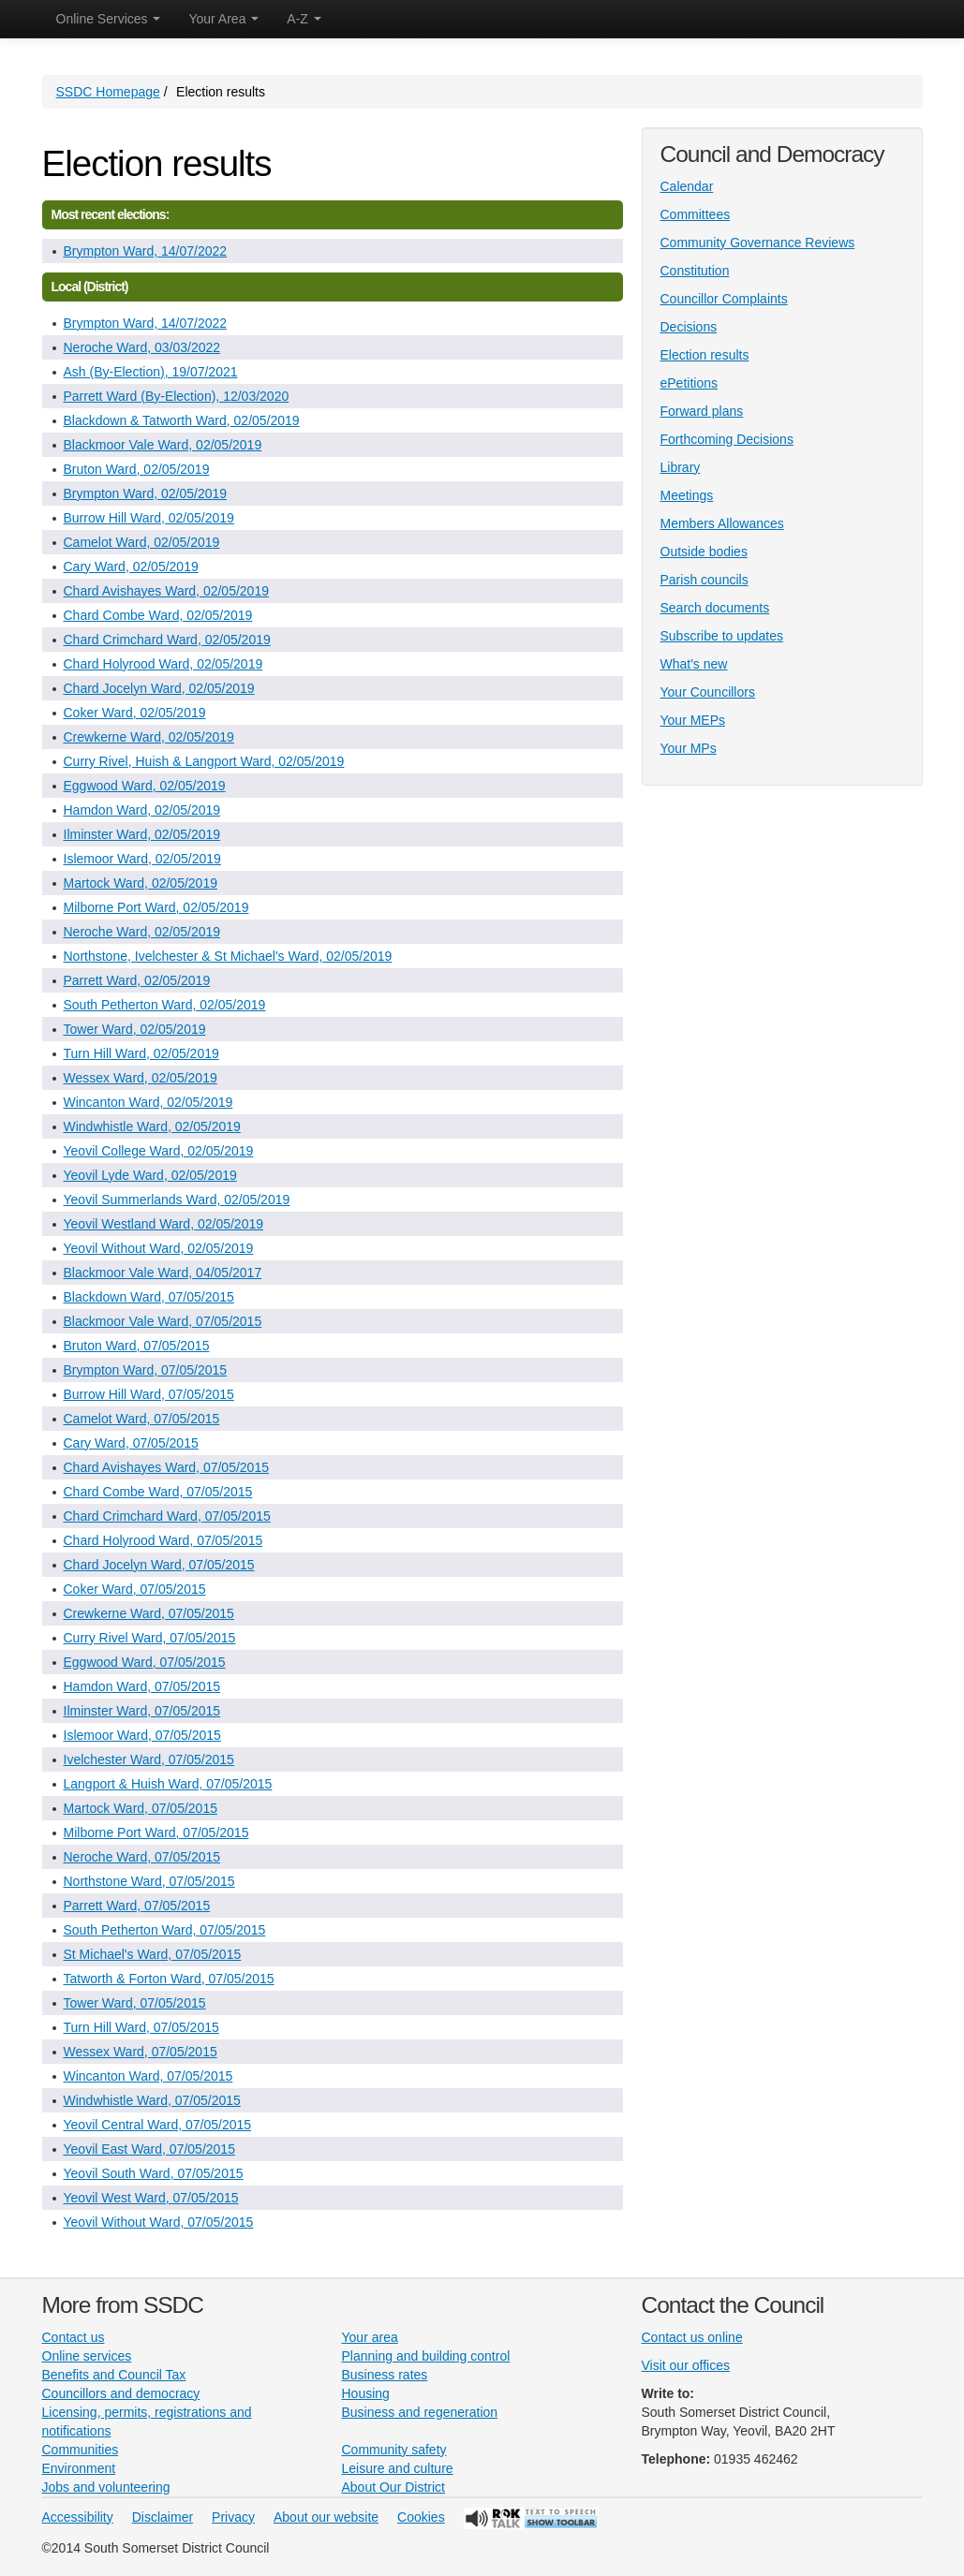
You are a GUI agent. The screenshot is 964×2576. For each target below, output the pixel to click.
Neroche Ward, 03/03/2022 (142, 347)
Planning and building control (426, 2355)
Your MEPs (693, 720)
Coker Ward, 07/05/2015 (135, 1589)
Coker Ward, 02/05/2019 (135, 712)
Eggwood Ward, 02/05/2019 (145, 785)
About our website (326, 2517)
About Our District (393, 2487)
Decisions (689, 326)
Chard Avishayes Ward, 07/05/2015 (166, 1467)
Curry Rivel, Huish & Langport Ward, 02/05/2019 (204, 761)
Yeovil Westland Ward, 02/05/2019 (164, 1223)
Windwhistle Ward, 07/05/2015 (152, 2100)
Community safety (394, 2449)
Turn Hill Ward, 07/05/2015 (141, 2027)
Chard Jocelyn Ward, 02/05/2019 (159, 688)
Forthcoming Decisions (726, 439)
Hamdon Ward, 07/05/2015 (142, 1686)
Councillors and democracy (121, 2393)
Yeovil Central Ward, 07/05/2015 (158, 2124)
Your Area (223, 18)
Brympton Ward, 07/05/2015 (146, 1369)
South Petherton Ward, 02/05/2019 (165, 1004)
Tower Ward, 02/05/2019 (135, 1029)
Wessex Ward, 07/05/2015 (140, 2051)
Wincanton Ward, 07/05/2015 (148, 2075)
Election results (704, 354)
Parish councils (704, 579)
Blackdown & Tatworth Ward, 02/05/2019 (182, 420)
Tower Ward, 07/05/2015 (135, 2002)
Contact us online (692, 2337)
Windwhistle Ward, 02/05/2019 (152, 1126)
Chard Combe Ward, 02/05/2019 (158, 615)
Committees (695, 214)
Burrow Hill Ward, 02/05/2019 (149, 517)
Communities (80, 2449)
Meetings (687, 495)
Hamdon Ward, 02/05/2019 (142, 809)
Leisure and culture (397, 2468)
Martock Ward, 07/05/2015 (140, 1808)
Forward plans (702, 411)
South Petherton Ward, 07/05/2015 (165, 1929)
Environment (79, 2468)
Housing (366, 2393)
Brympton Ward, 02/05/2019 (146, 493)
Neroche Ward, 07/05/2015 (142, 1856)
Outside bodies (704, 551)
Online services (87, 2355)
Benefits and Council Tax (114, 2374)
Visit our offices (686, 2365)
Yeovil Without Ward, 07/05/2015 (159, 2222)
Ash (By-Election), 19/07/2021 (151, 371)
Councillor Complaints (724, 298)
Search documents (715, 607)
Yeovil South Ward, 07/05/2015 (154, 2173)
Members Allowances (722, 523)
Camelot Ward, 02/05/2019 (142, 542)
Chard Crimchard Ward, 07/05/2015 (167, 1516)
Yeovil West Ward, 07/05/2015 (151, 2197)
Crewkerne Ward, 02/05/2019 (149, 736)
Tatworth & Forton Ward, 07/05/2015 (169, 1978)
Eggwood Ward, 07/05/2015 (145, 1662)
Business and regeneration (420, 2412)
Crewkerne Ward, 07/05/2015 (149, 1613)
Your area (370, 2337)
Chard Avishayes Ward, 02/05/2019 (166, 590)
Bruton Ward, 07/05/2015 (137, 1345)
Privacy (233, 2517)
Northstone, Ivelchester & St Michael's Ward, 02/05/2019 (228, 956)
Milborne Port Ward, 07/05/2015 (156, 1832)
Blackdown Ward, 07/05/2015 (149, 1296)
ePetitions (689, 382)
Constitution (695, 270)
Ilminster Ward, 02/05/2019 (142, 834)
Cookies (421, 2517)
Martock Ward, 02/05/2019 (140, 883)
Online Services (108, 18)
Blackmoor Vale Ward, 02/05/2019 (163, 444)
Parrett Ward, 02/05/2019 (137, 980)
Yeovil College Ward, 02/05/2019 (159, 1150)
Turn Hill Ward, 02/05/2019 (141, 1053)
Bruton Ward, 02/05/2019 (137, 469)
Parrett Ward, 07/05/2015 (137, 1905)
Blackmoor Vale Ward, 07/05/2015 (163, 1321)
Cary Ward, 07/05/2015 (131, 1442)
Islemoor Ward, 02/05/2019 (142, 858)
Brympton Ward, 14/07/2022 (146, 250)
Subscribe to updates (722, 635)
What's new (694, 663)
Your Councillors (707, 691)
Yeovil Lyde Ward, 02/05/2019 (150, 1175)
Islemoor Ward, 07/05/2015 (142, 1735)
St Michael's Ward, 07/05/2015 (153, 1954)
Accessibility (77, 2517)
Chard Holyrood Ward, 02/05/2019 (163, 663)
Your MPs (688, 748)
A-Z (303, 18)
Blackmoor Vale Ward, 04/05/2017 (163, 1272)
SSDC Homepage (108, 91)
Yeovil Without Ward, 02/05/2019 (159, 1248)
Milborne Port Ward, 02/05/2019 (156, 907)
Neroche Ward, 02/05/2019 (142, 931)
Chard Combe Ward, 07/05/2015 (158, 1491)
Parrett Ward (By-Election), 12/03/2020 (176, 396)
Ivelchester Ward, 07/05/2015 (149, 1759)
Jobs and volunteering (106, 2487)
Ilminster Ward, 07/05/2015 (142, 1710)
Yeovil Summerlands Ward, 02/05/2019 (177, 1199)
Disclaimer (162, 2517)
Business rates (385, 2374)
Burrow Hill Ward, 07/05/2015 (149, 1394)
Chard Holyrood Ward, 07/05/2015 (163, 1540)
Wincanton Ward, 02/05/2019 (148, 1102)
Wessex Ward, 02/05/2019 (140, 1077)
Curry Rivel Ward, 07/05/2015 (150, 1637)
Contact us (73, 2337)
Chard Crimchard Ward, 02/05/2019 (167, 639)
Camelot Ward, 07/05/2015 (142, 1418)
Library (680, 467)
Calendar (687, 186)
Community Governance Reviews (757, 242)
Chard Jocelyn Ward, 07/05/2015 (159, 1564)
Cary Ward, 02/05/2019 (131, 566)
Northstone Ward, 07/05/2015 (149, 1881)
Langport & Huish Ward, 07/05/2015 (168, 1783)
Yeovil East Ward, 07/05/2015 (149, 2149)
